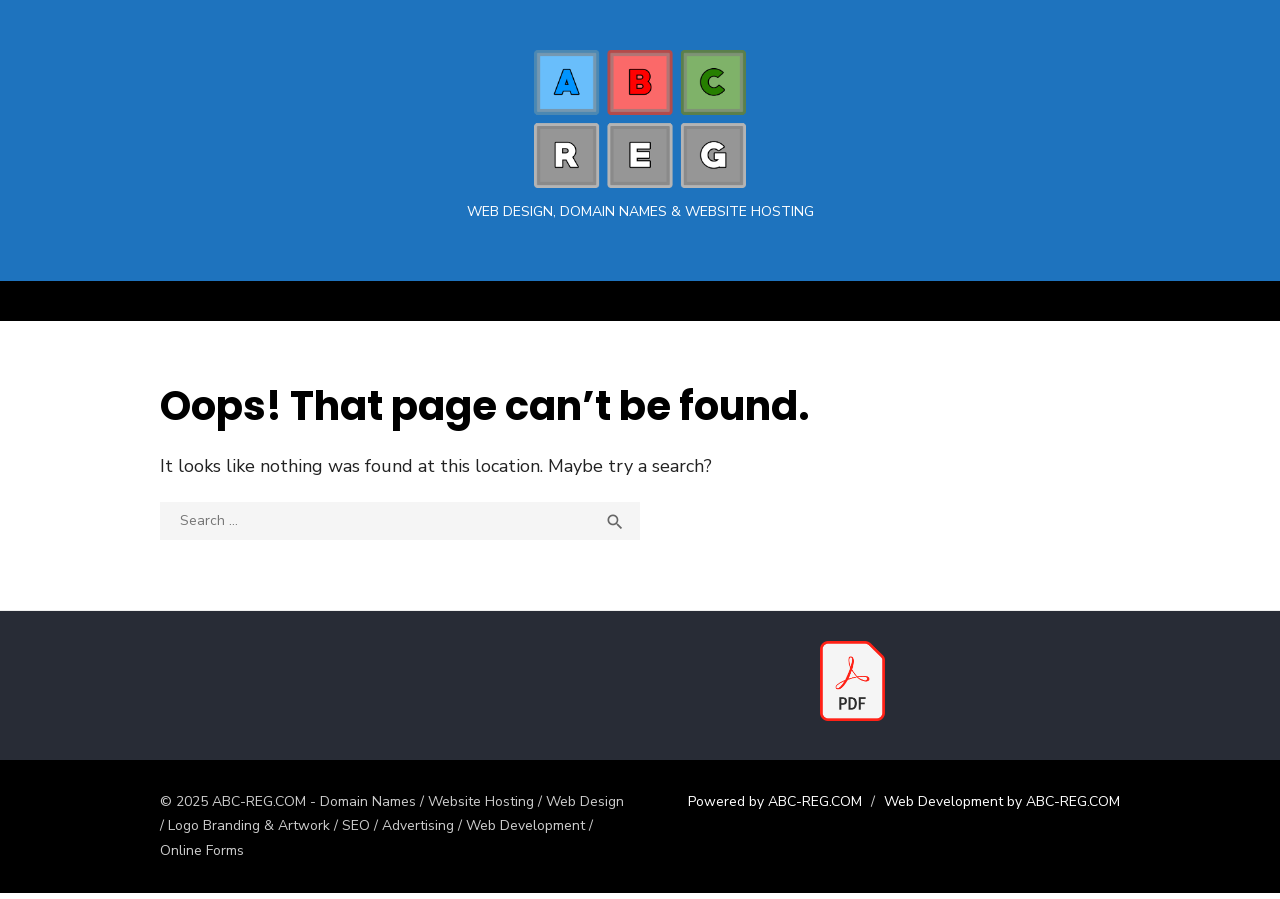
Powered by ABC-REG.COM (785, 806)
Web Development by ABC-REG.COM (1012, 806)
